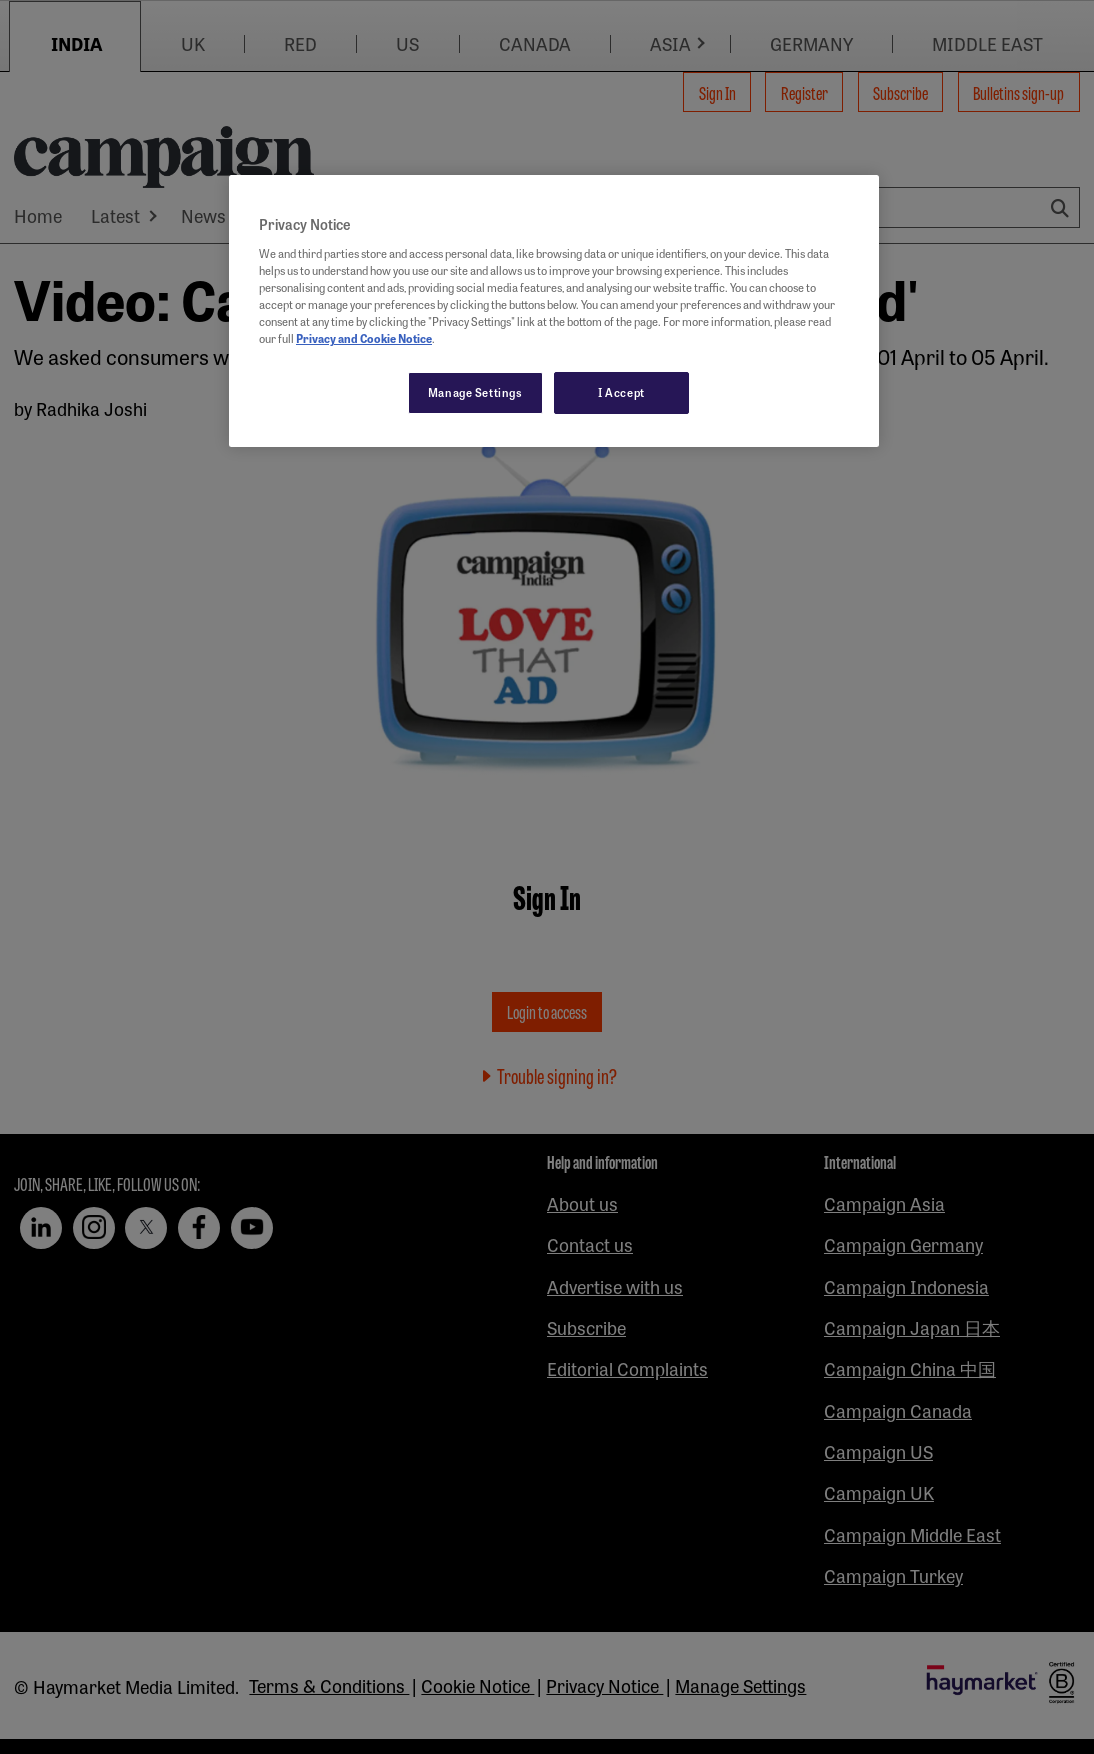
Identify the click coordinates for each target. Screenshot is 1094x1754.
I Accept (621, 392)
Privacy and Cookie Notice (364, 338)
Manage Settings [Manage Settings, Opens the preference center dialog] (475, 392)
